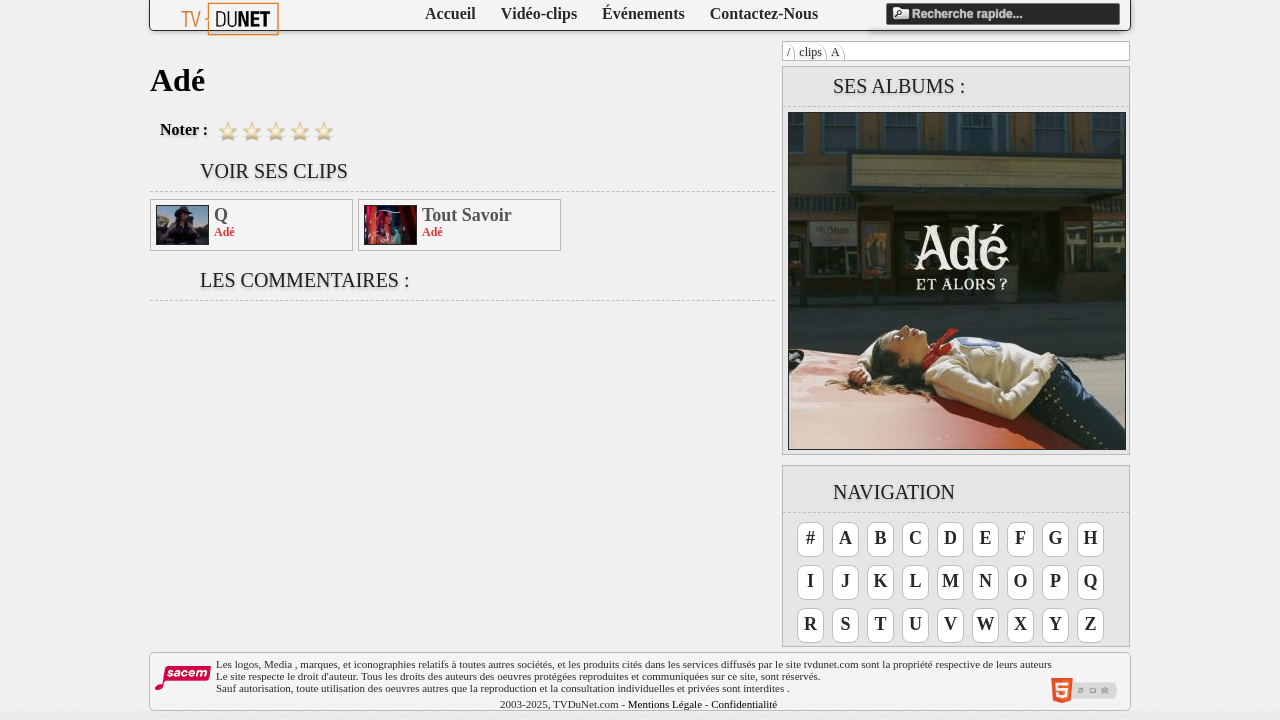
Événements (643, 13)
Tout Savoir (467, 215)
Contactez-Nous (764, 13)
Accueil (450, 13)
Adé (224, 232)
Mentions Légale (665, 704)
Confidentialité (744, 704)
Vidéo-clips (539, 13)
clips (810, 52)
